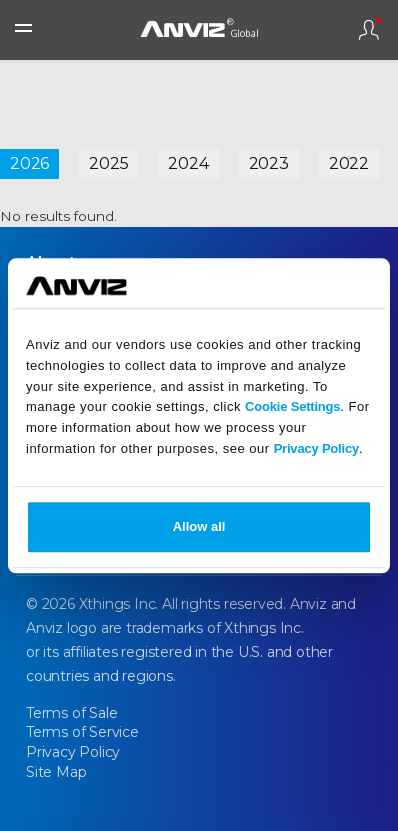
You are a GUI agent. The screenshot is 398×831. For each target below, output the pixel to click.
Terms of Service (82, 732)
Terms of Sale (71, 713)
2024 (188, 163)
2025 (108, 163)
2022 (349, 163)
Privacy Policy (316, 448)
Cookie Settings (292, 407)
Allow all (199, 526)
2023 (269, 163)
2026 (29, 163)
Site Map (56, 772)
